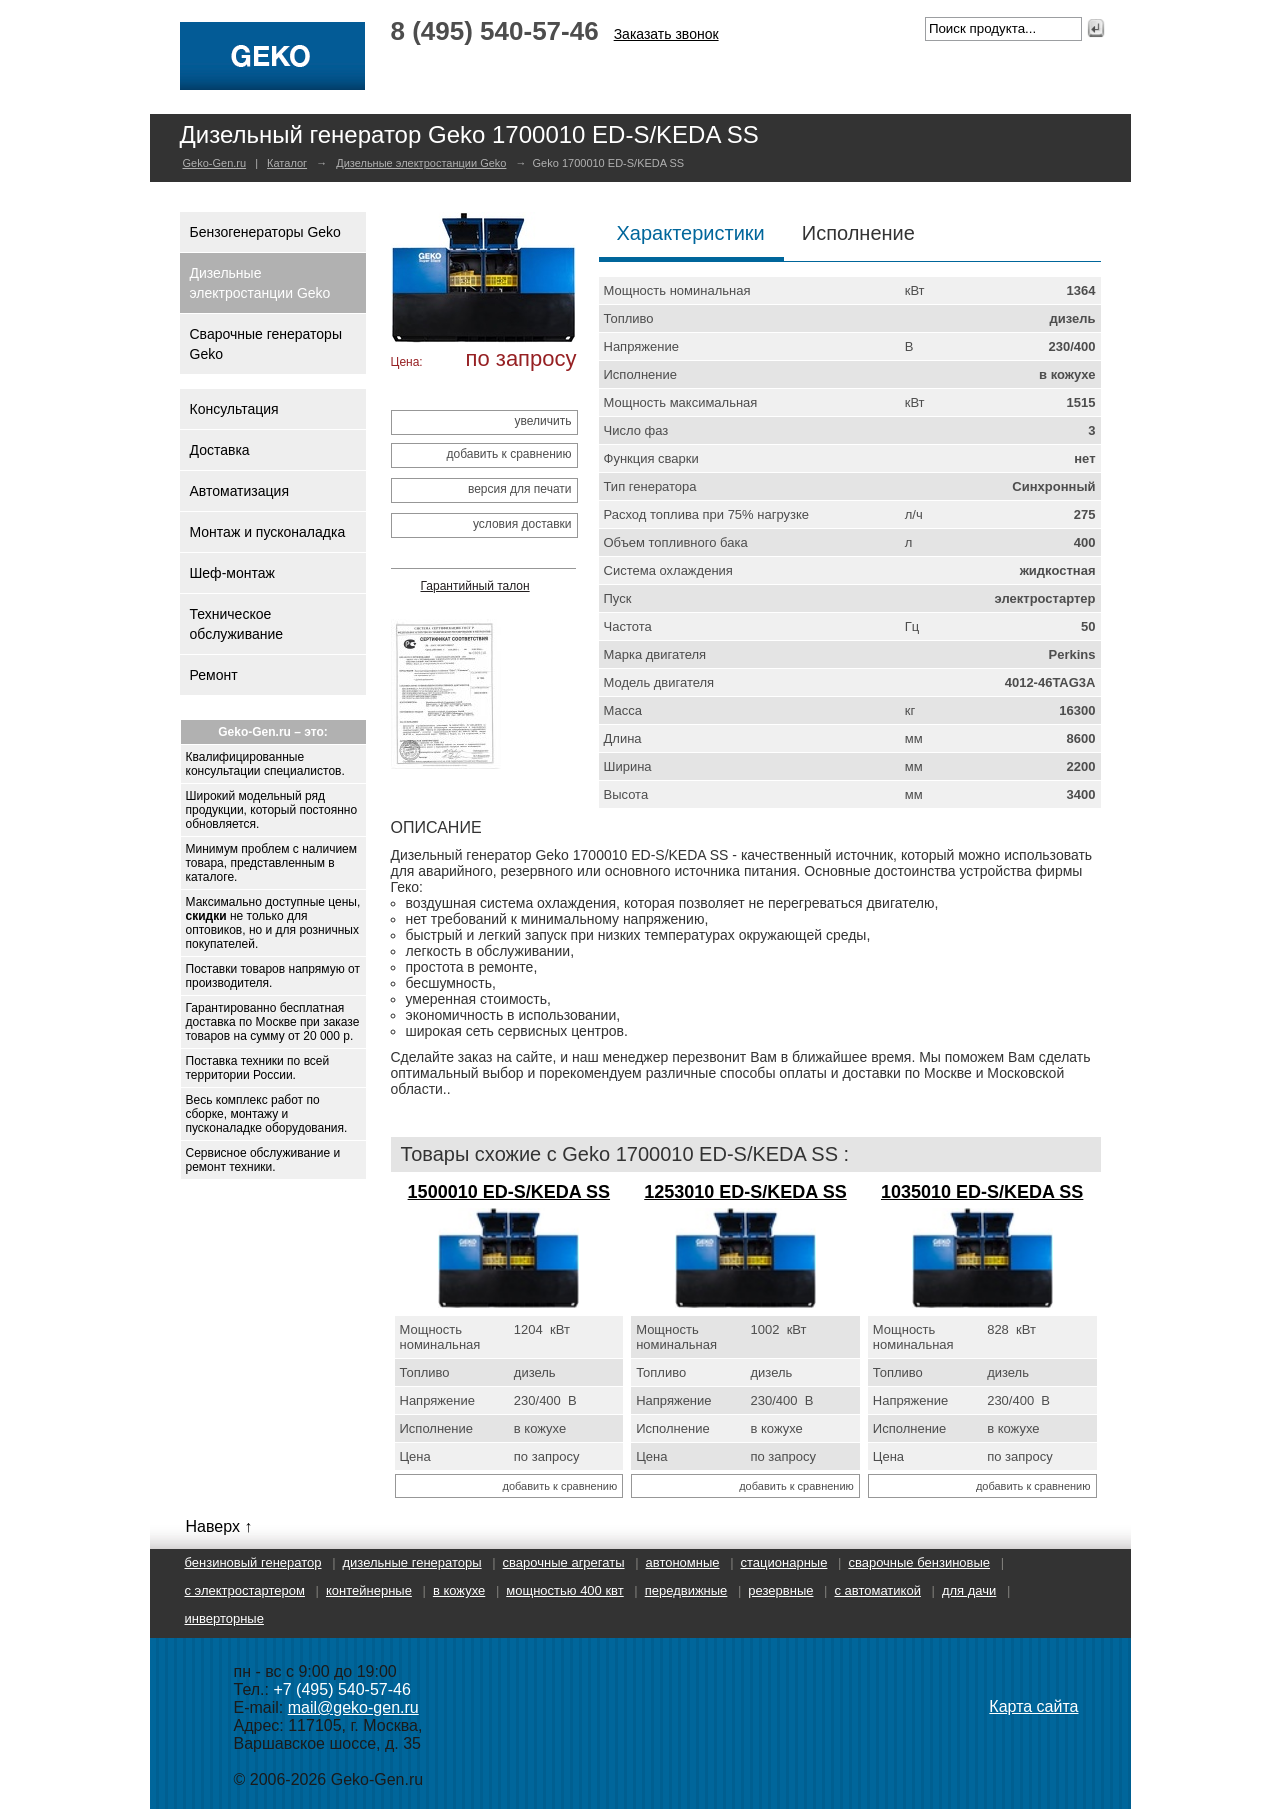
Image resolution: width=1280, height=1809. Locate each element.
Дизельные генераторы (412, 1562)
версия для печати (520, 489)
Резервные (780, 1590)
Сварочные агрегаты (564, 1562)
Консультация (234, 409)
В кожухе (459, 1590)
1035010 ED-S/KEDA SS (982, 1192)
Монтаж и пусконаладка (268, 532)
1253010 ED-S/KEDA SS (745, 1192)
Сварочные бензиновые (919, 1562)
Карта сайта (1033, 1706)
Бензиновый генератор (253, 1562)
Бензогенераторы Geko (265, 232)
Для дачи (969, 1590)
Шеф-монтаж (232, 573)
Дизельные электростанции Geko (421, 163)
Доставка (220, 450)
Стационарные (784, 1562)
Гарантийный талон (475, 586)
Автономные (683, 1562)
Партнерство (891, 70)
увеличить (543, 421)
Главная (436, 70)
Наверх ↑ (219, 1526)
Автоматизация (239, 491)
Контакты (1004, 70)
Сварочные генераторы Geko (266, 344)
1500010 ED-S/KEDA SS (509, 1192)
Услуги (789, 70)
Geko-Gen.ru (215, 163)
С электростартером (245, 1590)
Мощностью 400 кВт (564, 1590)
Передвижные (686, 1590)
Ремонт (214, 675)
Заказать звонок (666, 34)
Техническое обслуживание (237, 624)
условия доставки (522, 524)
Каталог (287, 163)
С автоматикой (877, 1590)
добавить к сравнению (508, 454)
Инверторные (224, 1618)
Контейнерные (369, 1590)
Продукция (695, 70)
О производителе (560, 70)
